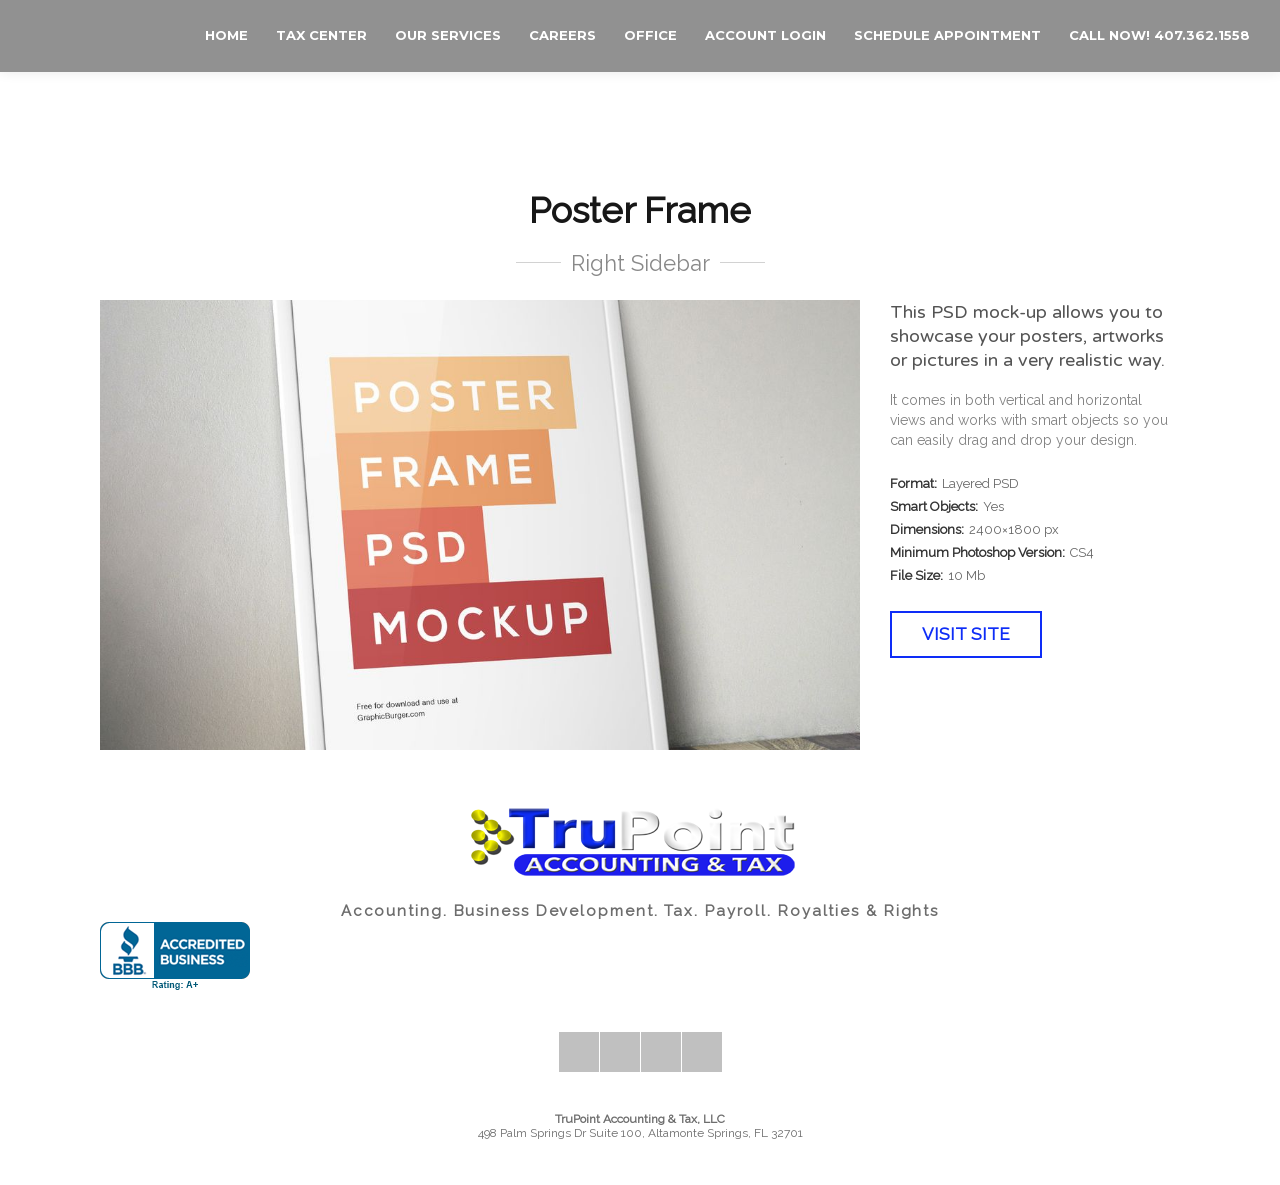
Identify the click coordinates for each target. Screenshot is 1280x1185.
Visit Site (966, 634)
